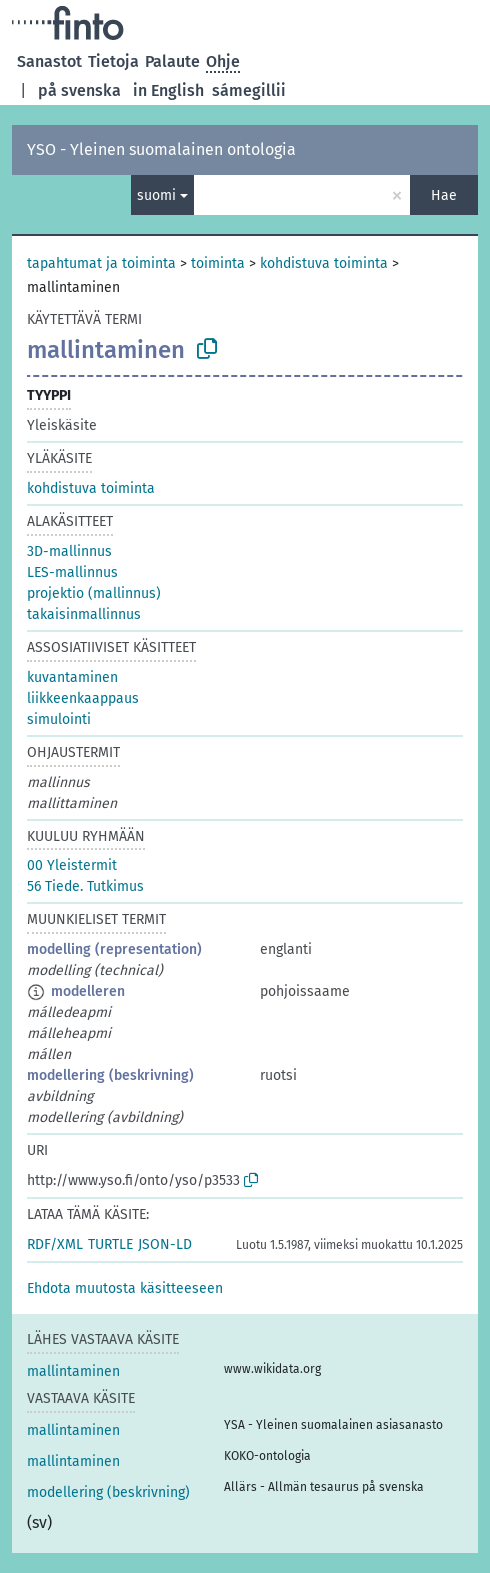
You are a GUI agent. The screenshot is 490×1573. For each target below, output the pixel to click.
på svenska (79, 90)
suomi (156, 195)
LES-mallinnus (72, 572)
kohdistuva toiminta (324, 263)
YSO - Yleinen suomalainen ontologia (161, 149)
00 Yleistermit (72, 865)
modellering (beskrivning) (110, 1075)
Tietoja (113, 61)
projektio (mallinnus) (94, 593)
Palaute (172, 61)
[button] (125, 1288)
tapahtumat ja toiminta (101, 263)
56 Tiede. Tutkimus (85, 886)
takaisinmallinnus (84, 614)
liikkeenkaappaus (83, 698)
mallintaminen (73, 1371)
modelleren (88, 991)
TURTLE (110, 1244)
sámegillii (249, 90)
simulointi (59, 719)
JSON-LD (165, 1244)
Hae (444, 195)
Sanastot (49, 61)
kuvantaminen (72, 677)
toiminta (218, 263)
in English (168, 90)
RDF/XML (55, 1244)
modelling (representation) (114, 949)
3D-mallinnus (69, 551)
